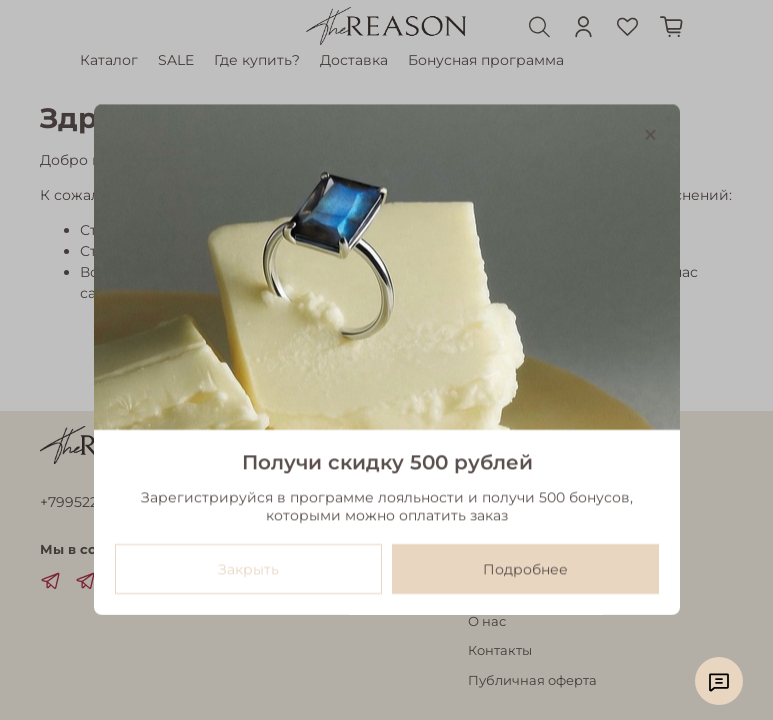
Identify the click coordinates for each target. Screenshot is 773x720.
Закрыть (247, 570)
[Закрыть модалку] (649, 135)
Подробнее (525, 570)
